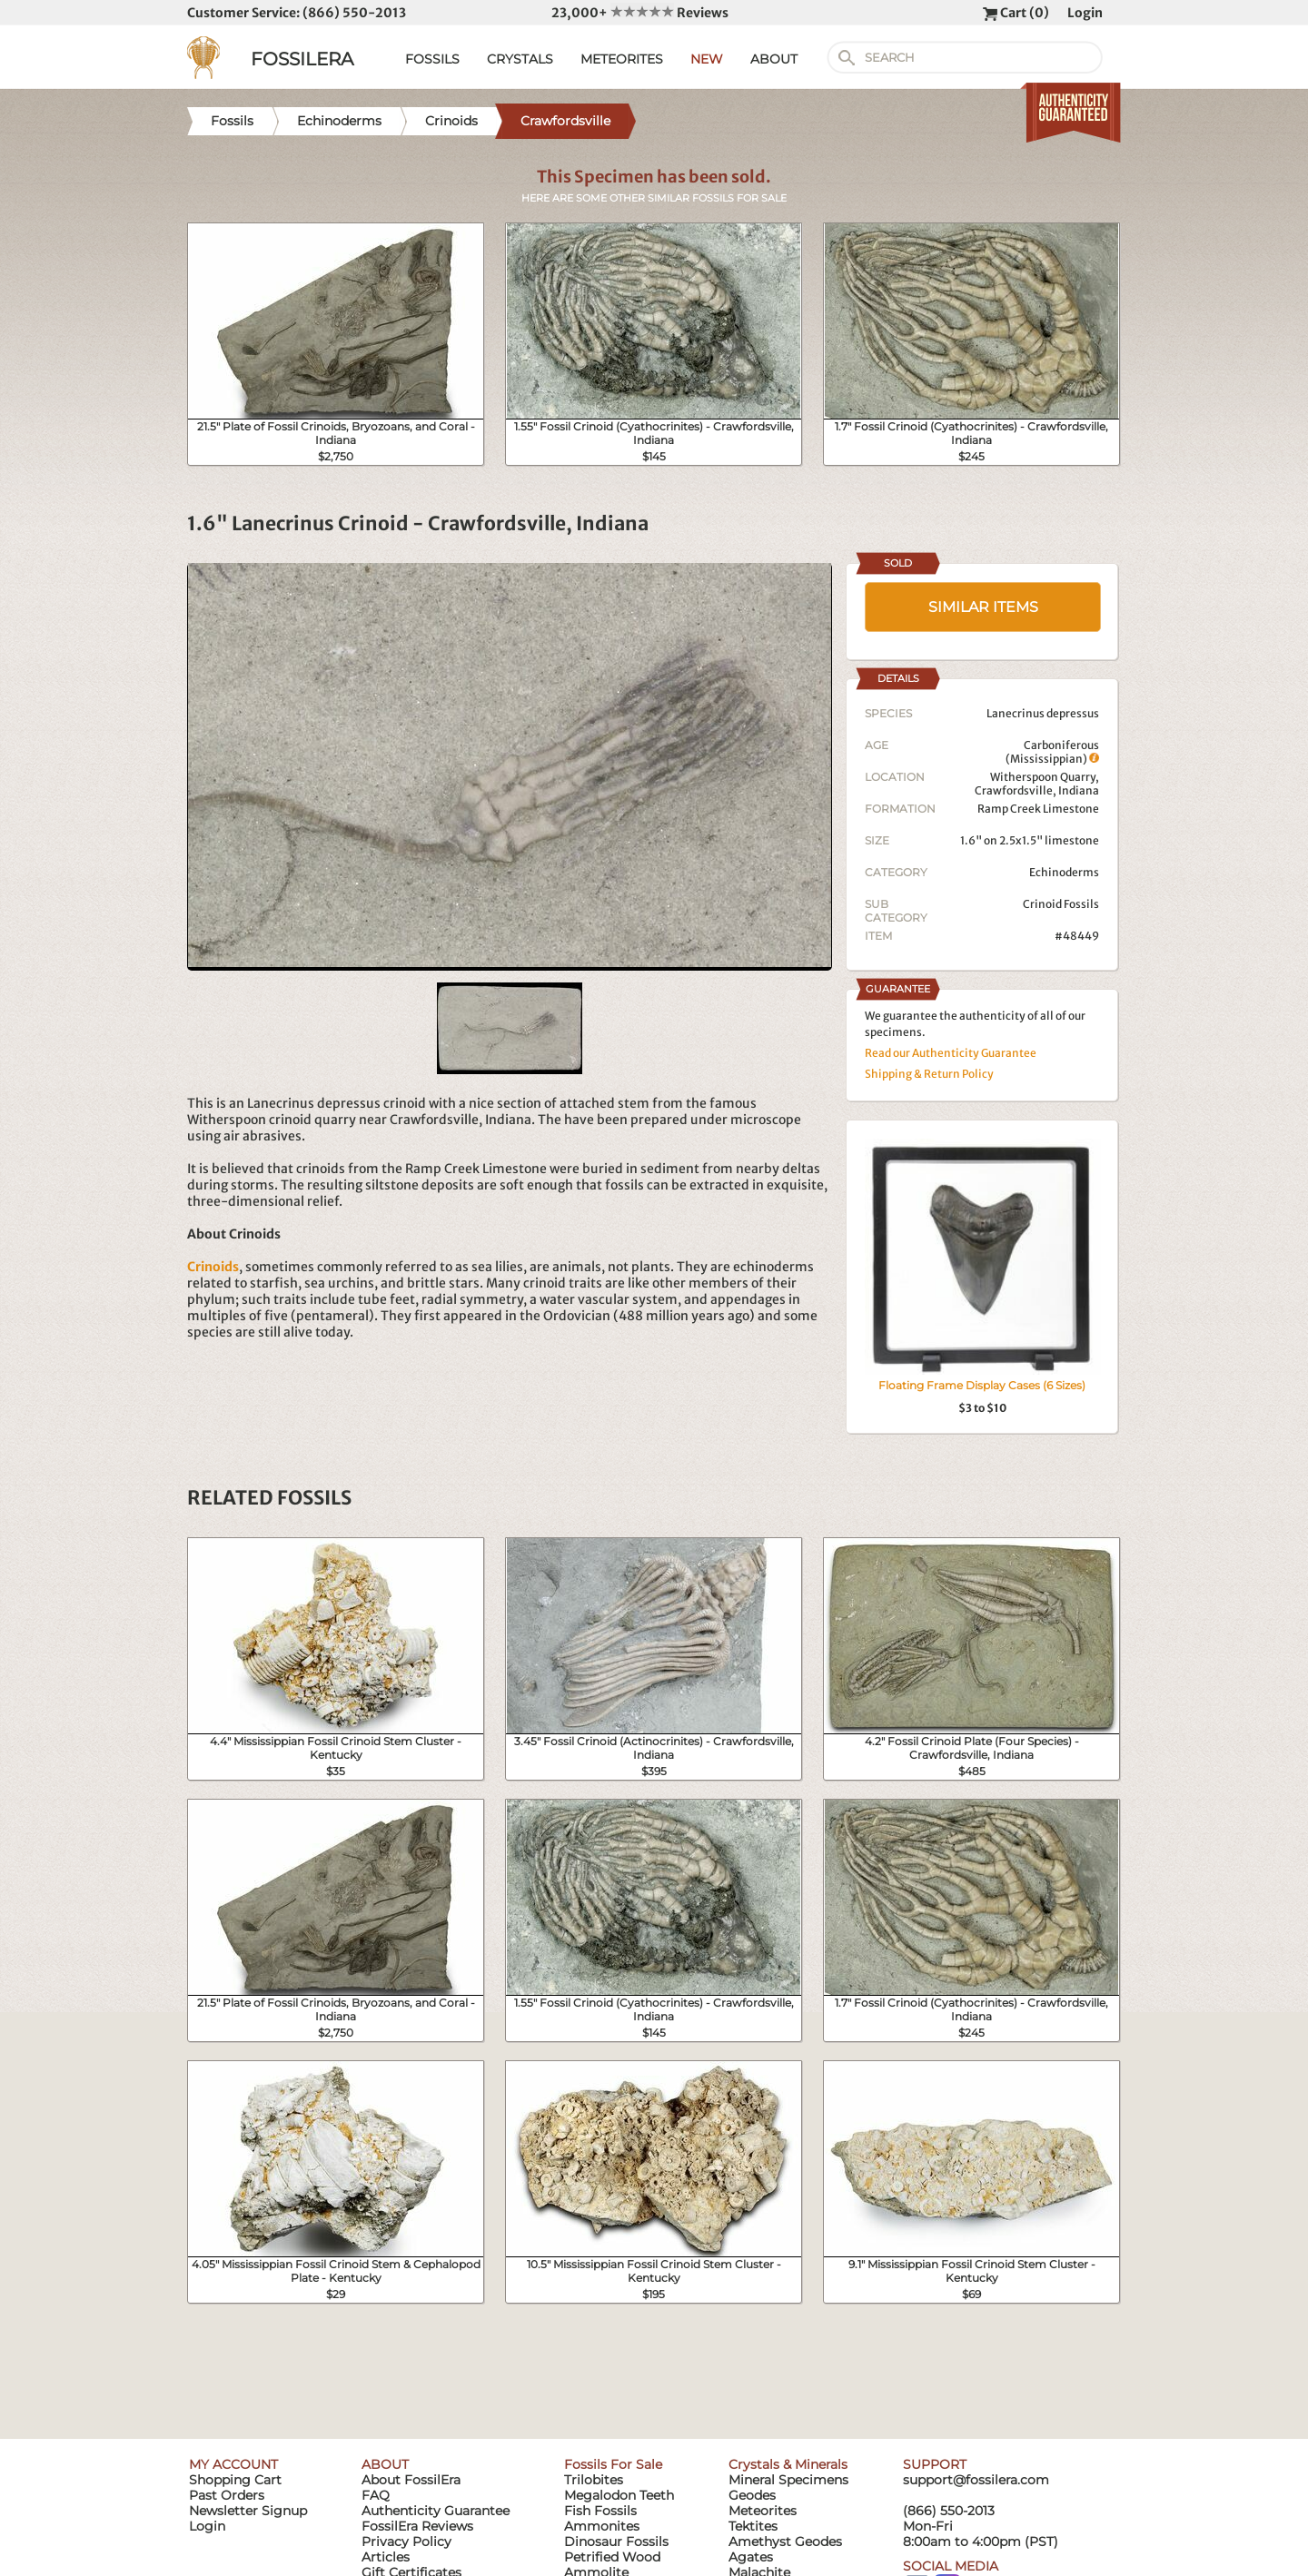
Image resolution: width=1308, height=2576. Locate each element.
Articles (386, 2557)
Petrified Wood (612, 2557)
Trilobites (593, 2480)
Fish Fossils (600, 2510)
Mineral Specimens (788, 2480)
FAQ (376, 2495)
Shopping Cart (235, 2480)
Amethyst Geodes (785, 2541)
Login (1085, 13)
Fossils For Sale (613, 2464)
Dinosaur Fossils (616, 2541)
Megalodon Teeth (619, 2495)
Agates (750, 2557)
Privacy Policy (406, 2541)
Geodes (752, 2495)
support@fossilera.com (976, 2480)
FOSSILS (432, 59)
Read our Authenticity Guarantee (950, 1053)
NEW (706, 59)
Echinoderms (1064, 872)
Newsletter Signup (248, 2510)
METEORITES (621, 59)
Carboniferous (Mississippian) (1052, 751)
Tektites (753, 2526)
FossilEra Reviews (417, 2526)
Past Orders (226, 2495)
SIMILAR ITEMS (983, 607)
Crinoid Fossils (1061, 904)
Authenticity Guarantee (436, 2510)
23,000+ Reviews (639, 13)
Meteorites (762, 2510)
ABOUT (774, 59)
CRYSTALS (520, 59)
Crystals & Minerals (787, 2464)
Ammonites (601, 2526)
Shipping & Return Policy (929, 1074)
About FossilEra (411, 2480)
